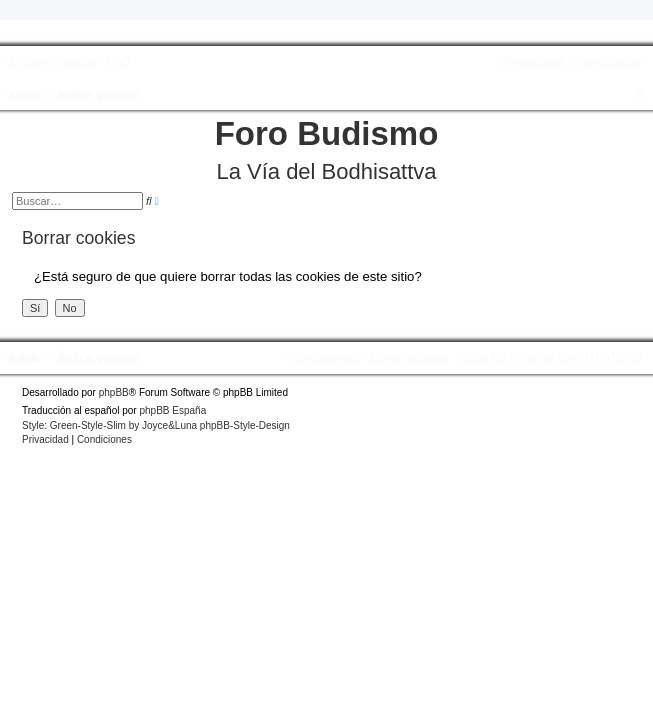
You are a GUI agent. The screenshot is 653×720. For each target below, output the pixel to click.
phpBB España (172, 410)
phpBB (114, 392)
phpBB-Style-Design (245, 425)
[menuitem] (115, 62)
